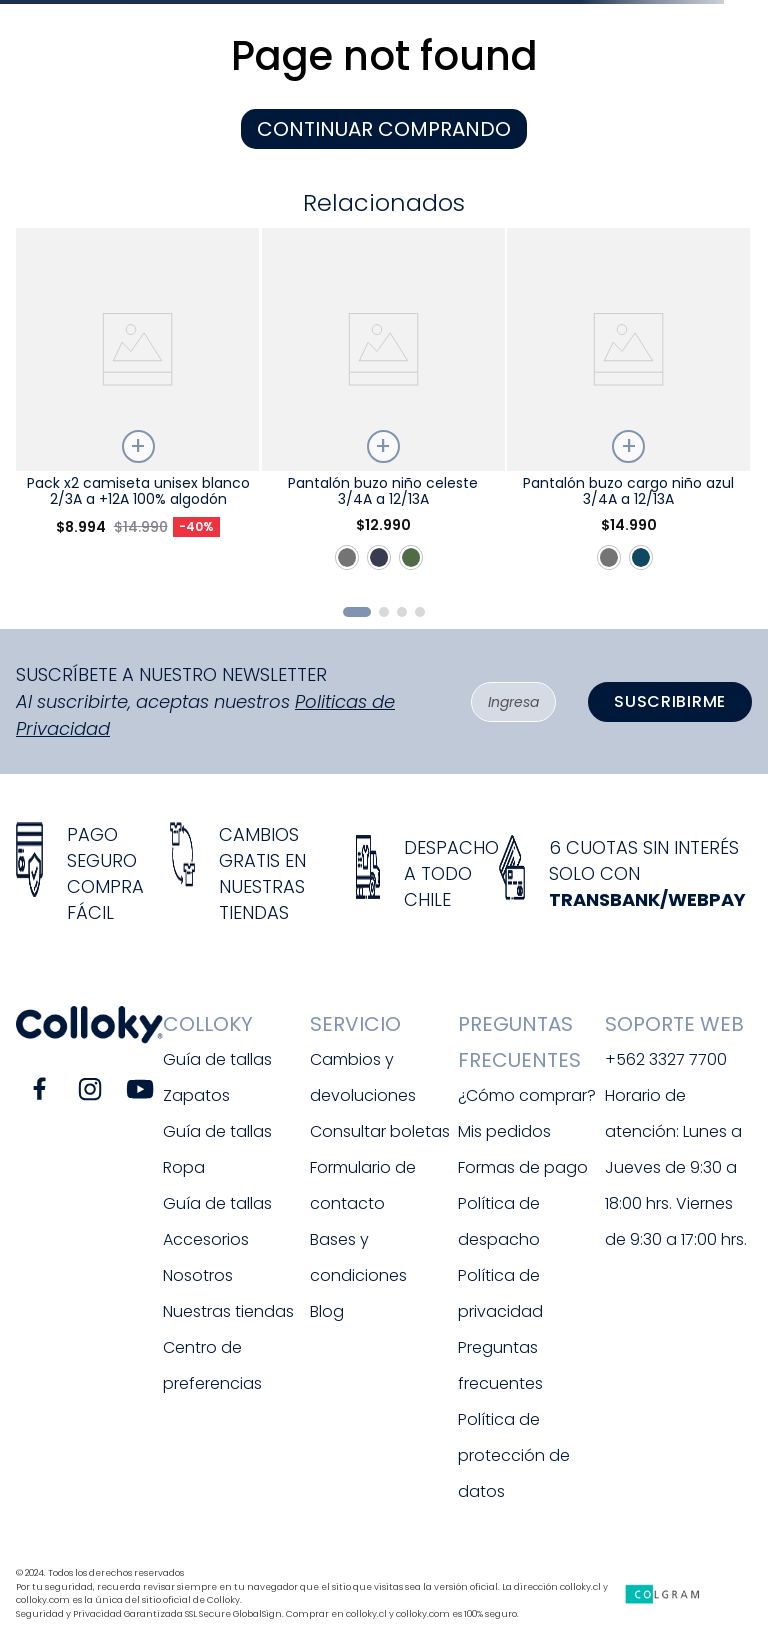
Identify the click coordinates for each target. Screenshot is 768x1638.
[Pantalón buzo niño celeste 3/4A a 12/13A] (383, 408)
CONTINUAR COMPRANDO (384, 129)
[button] (357, 612)
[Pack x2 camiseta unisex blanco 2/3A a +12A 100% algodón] (137, 408)
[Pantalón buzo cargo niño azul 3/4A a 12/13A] (628, 408)
